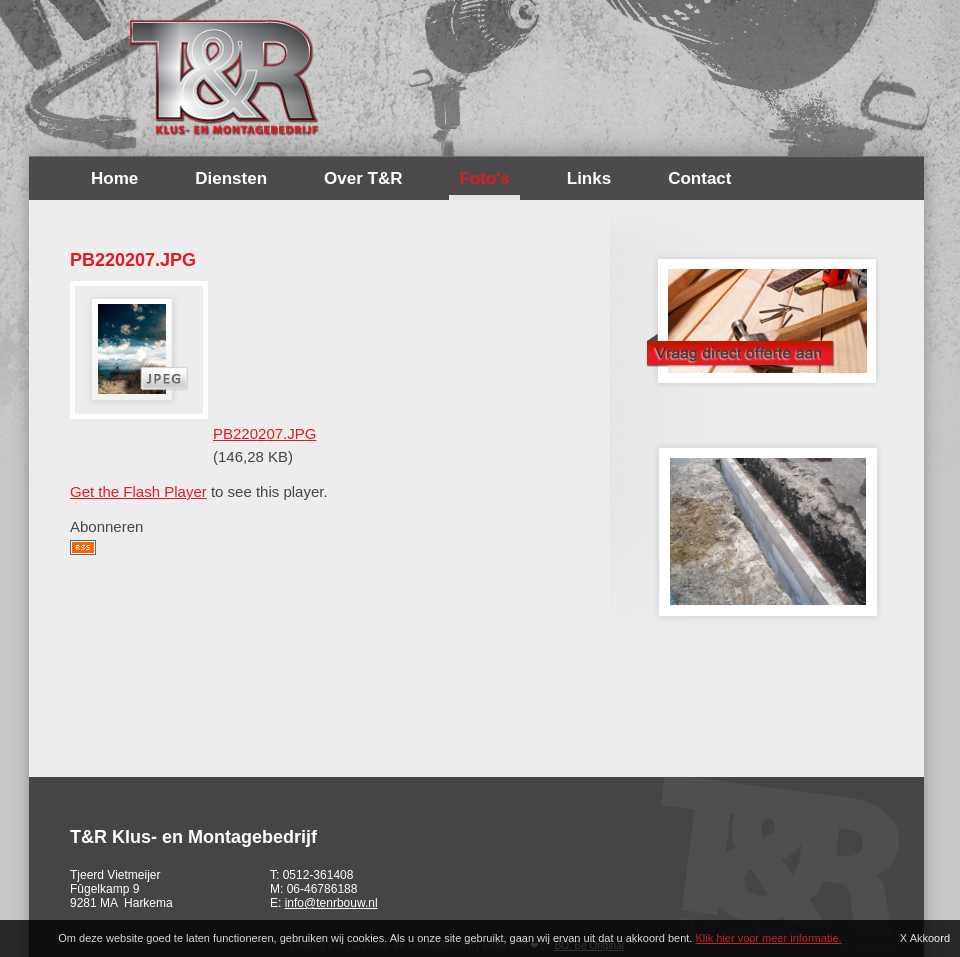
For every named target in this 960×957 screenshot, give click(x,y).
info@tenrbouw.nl (331, 903)
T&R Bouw (225, 78)
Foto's (484, 178)
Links (589, 178)
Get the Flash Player (138, 491)
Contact (699, 178)
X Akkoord (925, 938)
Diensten (231, 178)
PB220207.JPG (264, 433)
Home (114, 178)
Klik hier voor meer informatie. (768, 938)
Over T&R (363, 178)
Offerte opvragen (761, 315)
